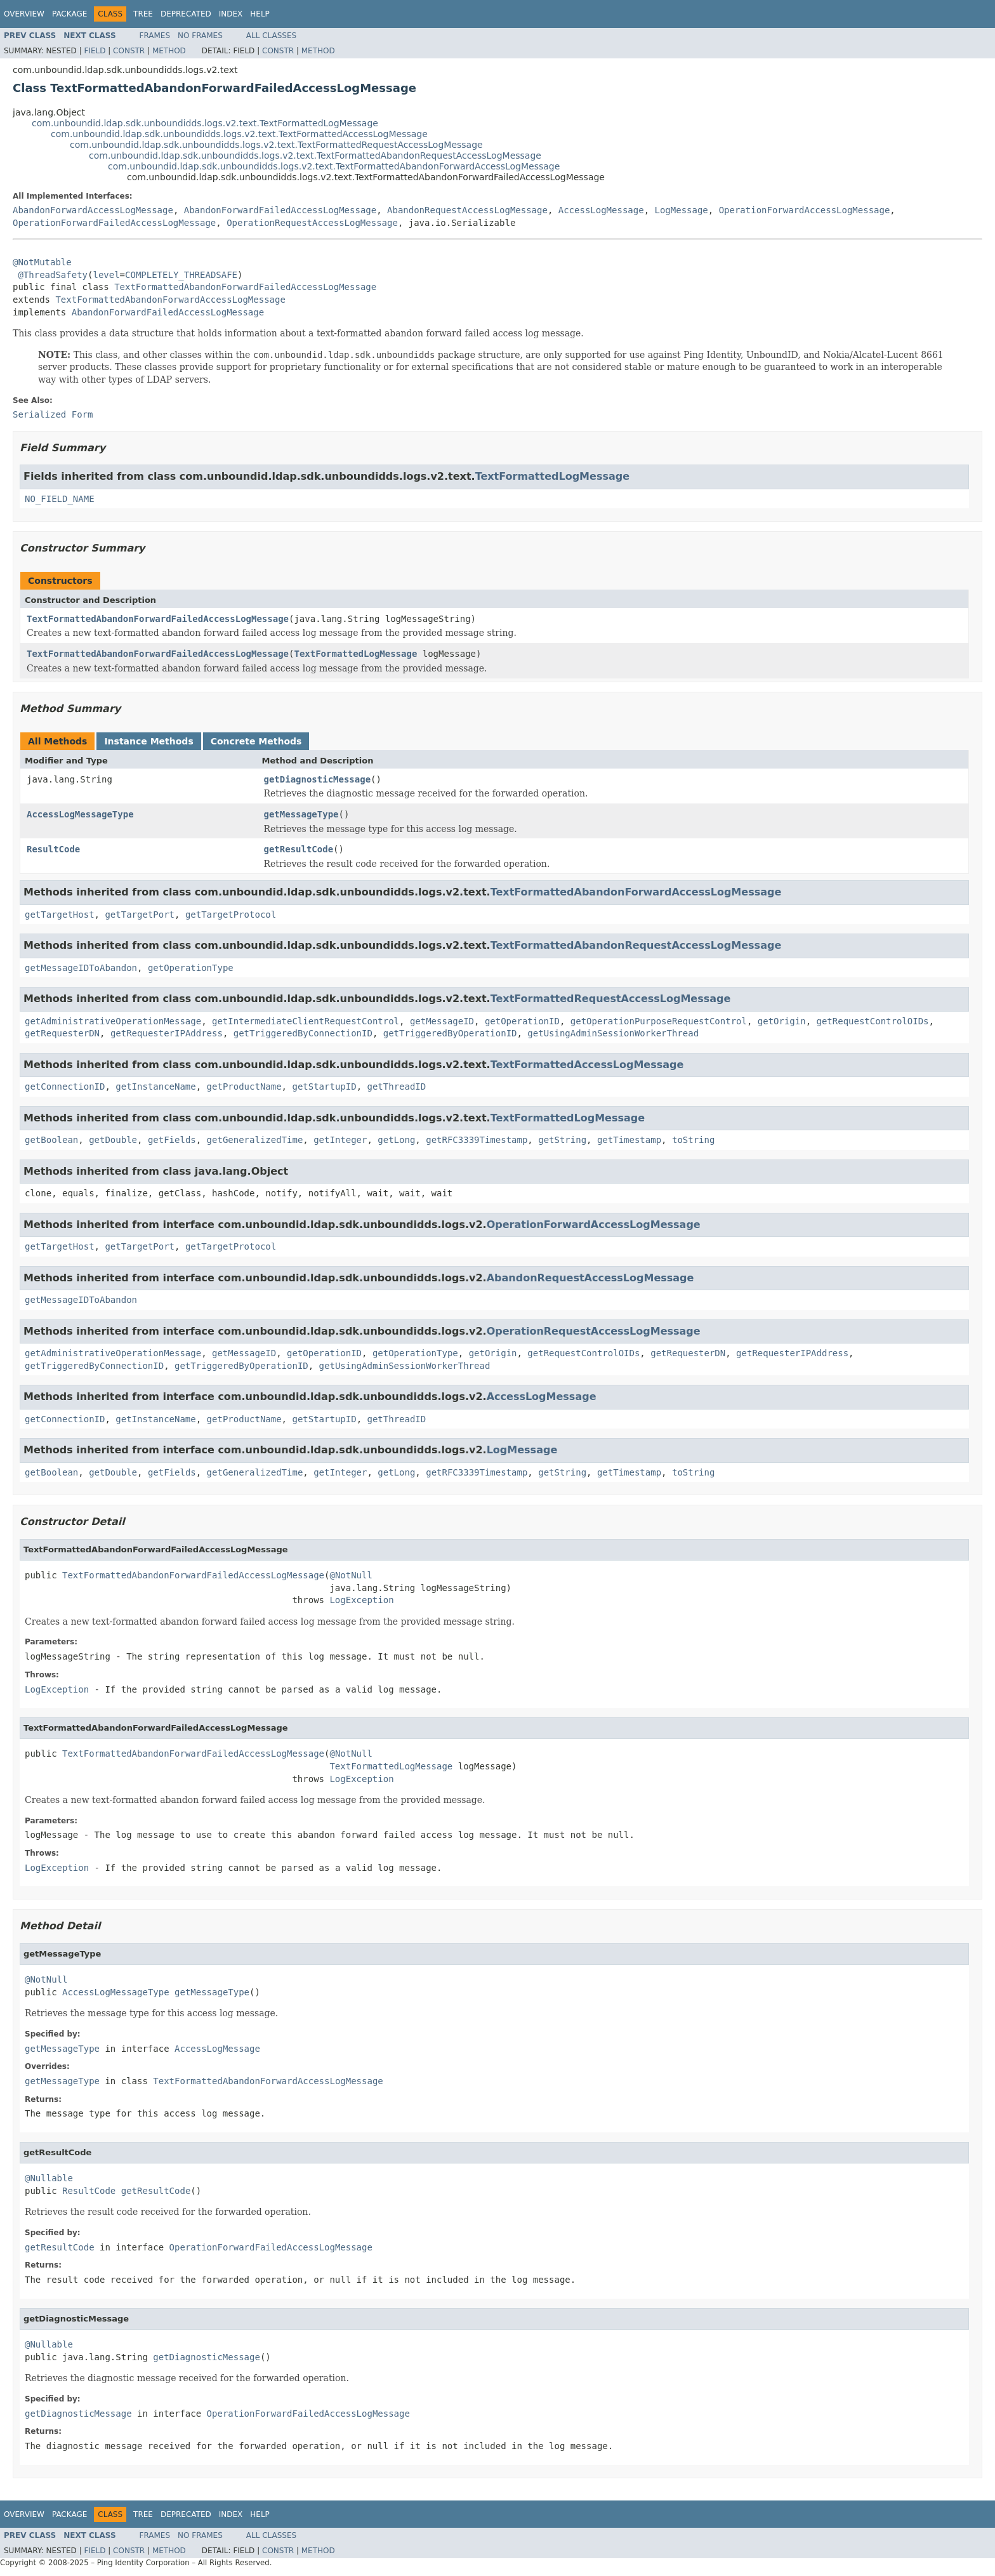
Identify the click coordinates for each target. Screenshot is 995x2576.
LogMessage (681, 210)
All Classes (271, 35)
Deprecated (186, 14)
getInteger (340, 1140)
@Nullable (49, 2178)
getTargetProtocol (230, 914)
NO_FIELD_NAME (60, 499)
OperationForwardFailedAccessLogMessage (114, 223)
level (106, 275)
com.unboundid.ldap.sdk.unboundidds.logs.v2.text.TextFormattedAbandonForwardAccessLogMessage (334, 166)
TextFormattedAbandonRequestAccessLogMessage (636, 945)
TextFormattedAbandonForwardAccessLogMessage (170, 299)
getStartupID (324, 1086)
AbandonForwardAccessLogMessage (93, 210)
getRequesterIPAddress (166, 1033)
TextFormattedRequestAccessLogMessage (611, 999)
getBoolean (51, 1140)
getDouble (113, 1140)
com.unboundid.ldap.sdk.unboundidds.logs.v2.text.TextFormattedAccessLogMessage (239, 134)
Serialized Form (53, 414)
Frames (155, 35)
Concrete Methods (256, 741)
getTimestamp (629, 1140)
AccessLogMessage (601, 210)
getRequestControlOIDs (873, 1021)
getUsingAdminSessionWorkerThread (613, 1033)
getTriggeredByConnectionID (303, 1033)
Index (231, 14)
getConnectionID (65, 1086)
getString (562, 1140)
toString (693, 1140)
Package (69, 14)
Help (260, 14)
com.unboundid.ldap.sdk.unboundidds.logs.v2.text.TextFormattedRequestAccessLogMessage (276, 145)
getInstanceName (155, 1086)
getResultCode (299, 849)
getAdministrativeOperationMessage (113, 1021)
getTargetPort (140, 914)
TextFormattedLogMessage (552, 476)
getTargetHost (60, 914)
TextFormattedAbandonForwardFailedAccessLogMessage (245, 287)
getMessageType (301, 814)
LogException (361, 1600)
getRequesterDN (62, 1033)
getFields (172, 1140)
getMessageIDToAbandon (81, 968)
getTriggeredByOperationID (450, 1033)
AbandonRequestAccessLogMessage (467, 210)
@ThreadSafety (53, 275)
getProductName (244, 1086)
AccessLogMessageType (80, 814)
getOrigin (782, 1021)
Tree (143, 14)
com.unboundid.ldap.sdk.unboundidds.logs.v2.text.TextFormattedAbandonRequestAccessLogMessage (315, 155)
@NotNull (350, 1575)
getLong (396, 1140)
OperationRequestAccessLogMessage (312, 223)
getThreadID (396, 1086)
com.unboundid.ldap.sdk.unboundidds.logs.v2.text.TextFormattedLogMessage (205, 123)
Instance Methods (148, 741)
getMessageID (442, 1021)
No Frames (200, 35)
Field (94, 50)
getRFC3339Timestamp (476, 1140)
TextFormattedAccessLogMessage (587, 1065)
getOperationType (191, 968)
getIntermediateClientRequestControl (305, 1021)
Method (169, 50)
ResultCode (53, 849)
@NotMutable (42, 262)
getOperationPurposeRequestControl (658, 1021)
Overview (24, 14)
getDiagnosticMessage (317, 779)
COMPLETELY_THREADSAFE (181, 275)
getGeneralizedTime (255, 1140)
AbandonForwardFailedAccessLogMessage (280, 210)
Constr (129, 50)
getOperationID (522, 1021)
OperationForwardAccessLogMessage (804, 210)
